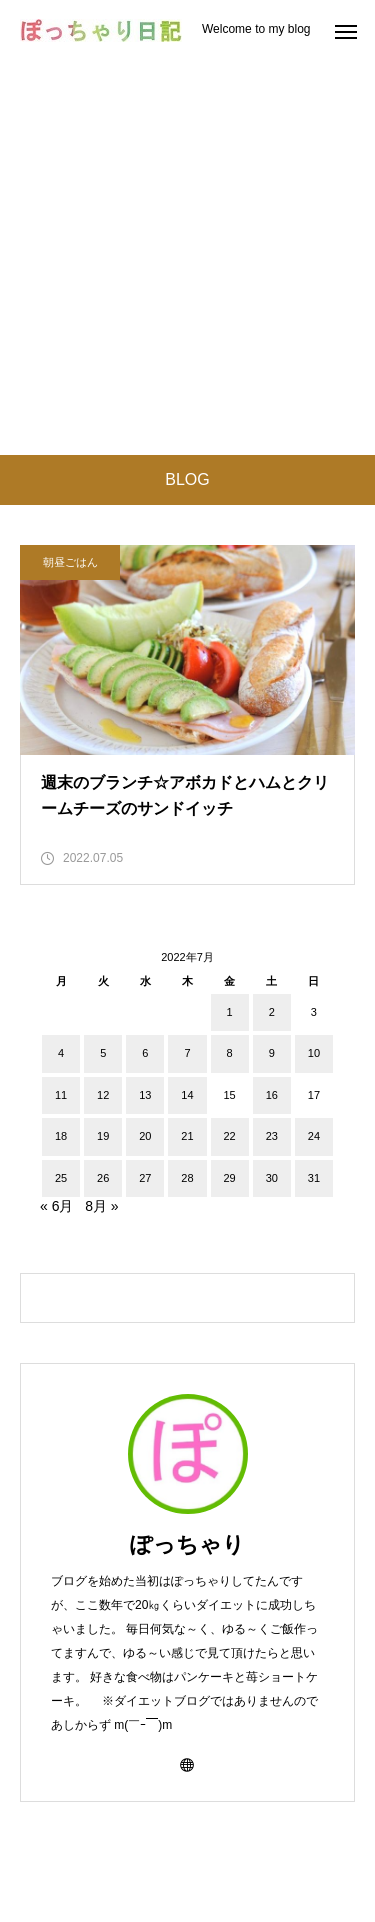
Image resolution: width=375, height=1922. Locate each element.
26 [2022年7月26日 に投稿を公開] (103, 1178)
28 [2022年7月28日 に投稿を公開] (187, 1178)
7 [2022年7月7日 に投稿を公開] (187, 1053)
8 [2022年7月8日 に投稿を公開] (230, 1053)
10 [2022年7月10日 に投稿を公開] (314, 1053)
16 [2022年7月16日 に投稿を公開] (272, 1095)
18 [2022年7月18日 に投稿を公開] (61, 1136)
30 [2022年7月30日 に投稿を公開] (272, 1178)
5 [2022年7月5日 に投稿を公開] (103, 1053)
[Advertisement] (187, 257)
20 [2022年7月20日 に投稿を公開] (145, 1136)
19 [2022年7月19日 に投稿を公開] (103, 1136)
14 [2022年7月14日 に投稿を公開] (187, 1095)
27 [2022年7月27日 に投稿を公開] (145, 1178)
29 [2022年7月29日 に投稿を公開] (230, 1178)
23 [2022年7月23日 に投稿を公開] (272, 1136)
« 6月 (56, 1206)
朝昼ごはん (70, 562)
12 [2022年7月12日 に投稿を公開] (103, 1095)
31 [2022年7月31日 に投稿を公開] (314, 1178)
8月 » (101, 1206)
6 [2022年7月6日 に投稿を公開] (145, 1053)
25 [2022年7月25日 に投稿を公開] (61, 1178)
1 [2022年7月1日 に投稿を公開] (230, 1012)
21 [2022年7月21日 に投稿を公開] (187, 1136)
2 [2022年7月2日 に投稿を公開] (272, 1012)
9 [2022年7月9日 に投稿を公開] (272, 1053)
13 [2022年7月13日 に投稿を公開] (145, 1095)
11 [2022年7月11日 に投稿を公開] (61, 1095)
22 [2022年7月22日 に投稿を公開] (230, 1136)
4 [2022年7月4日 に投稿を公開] (61, 1053)
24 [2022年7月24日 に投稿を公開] (314, 1136)
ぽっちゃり (187, 1544)
